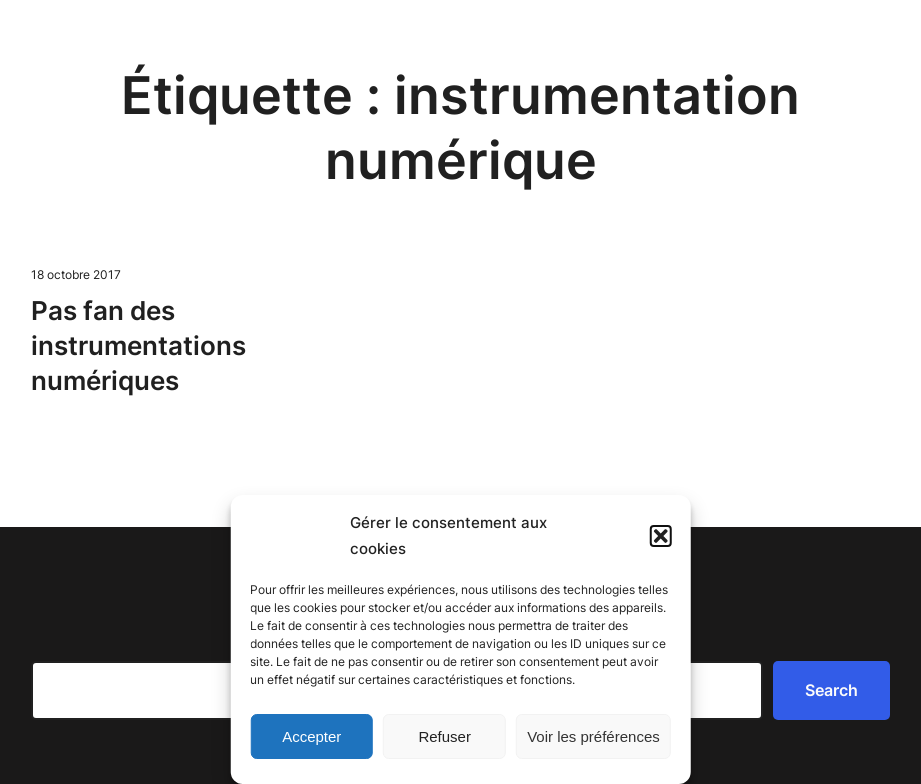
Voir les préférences (593, 736)
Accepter (311, 736)
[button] (661, 536)
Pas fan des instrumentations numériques (138, 345)
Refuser (444, 736)
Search (831, 690)
